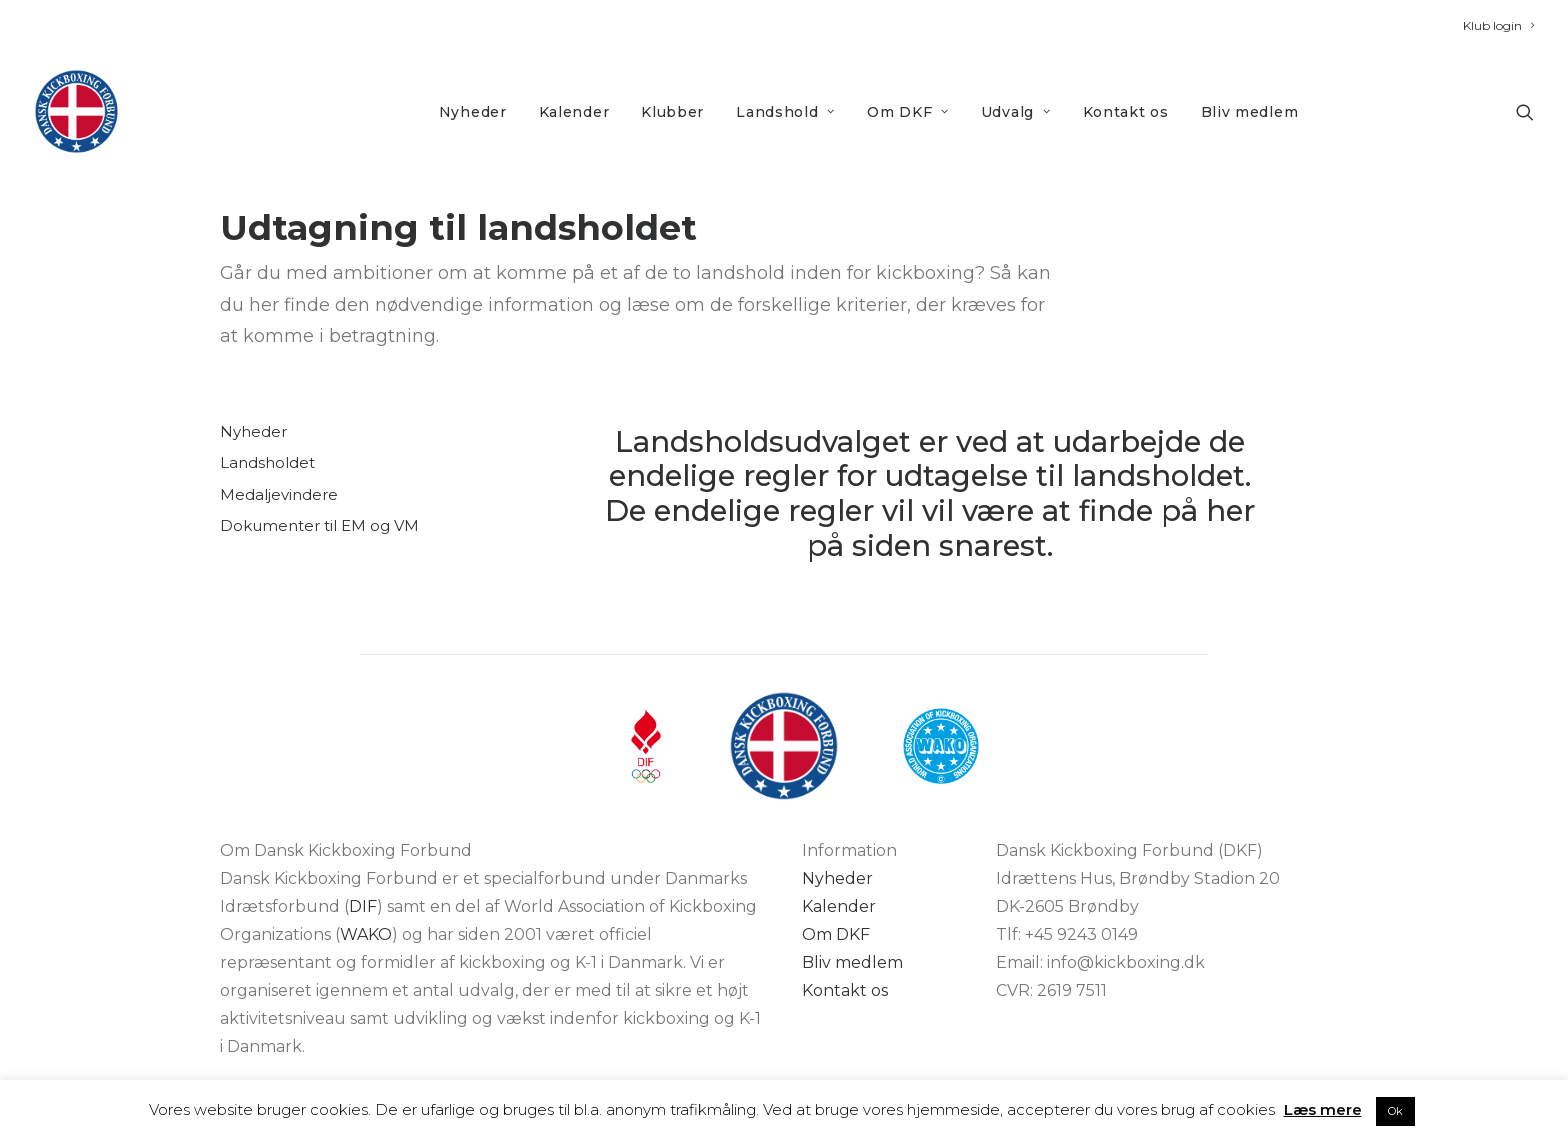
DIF (363, 906)
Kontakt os (1126, 112)
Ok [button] (1395, 1111)
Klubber (672, 112)
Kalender (574, 112)
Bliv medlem (1250, 112)
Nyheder (473, 112)
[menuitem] (1498, 25)
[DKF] (76, 111)
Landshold (785, 112)
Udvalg (1016, 112)
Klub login (1498, 25)
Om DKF (908, 112)
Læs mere (1323, 1109)
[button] (1525, 111)
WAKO (366, 934)
